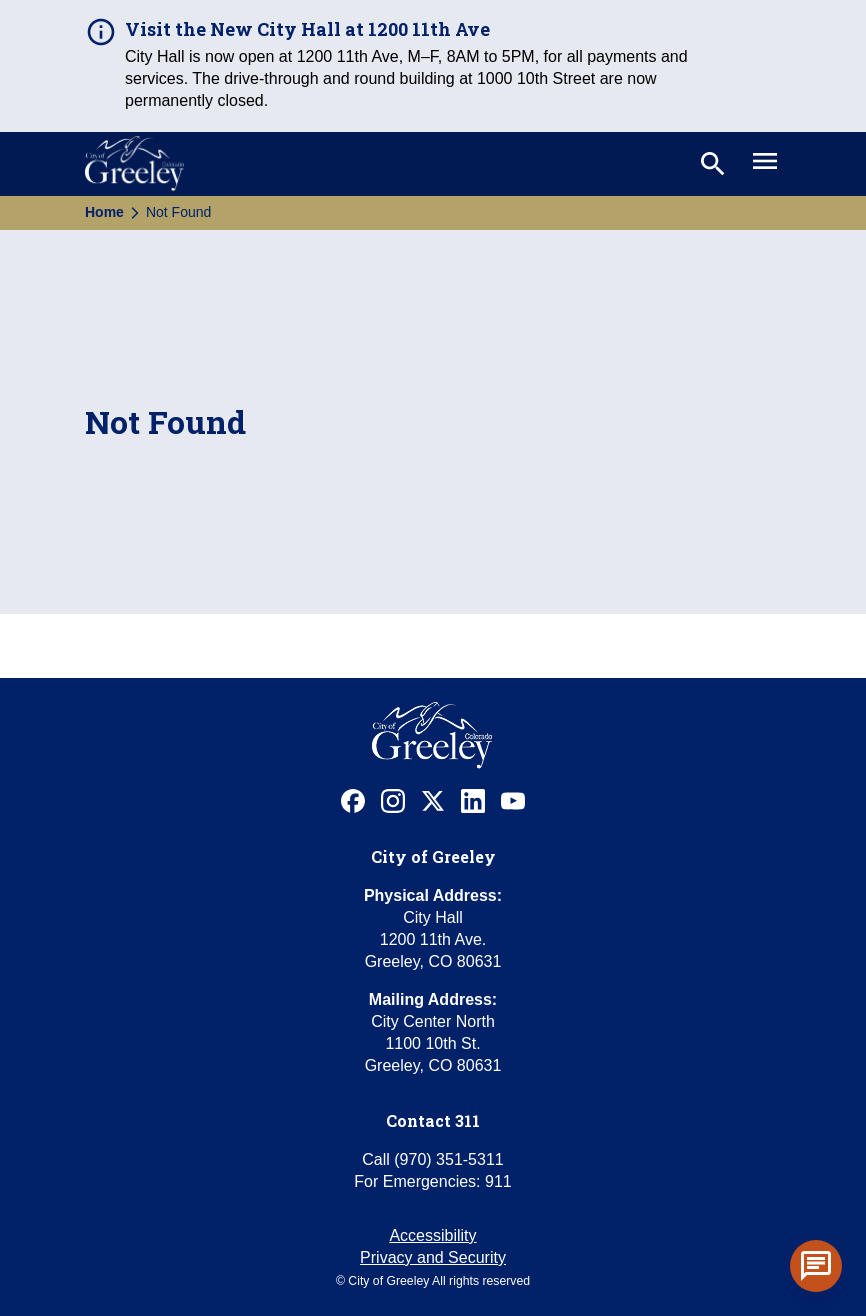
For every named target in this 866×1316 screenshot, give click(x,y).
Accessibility (432, 1235)
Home (104, 212)
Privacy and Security (433, 1257)
